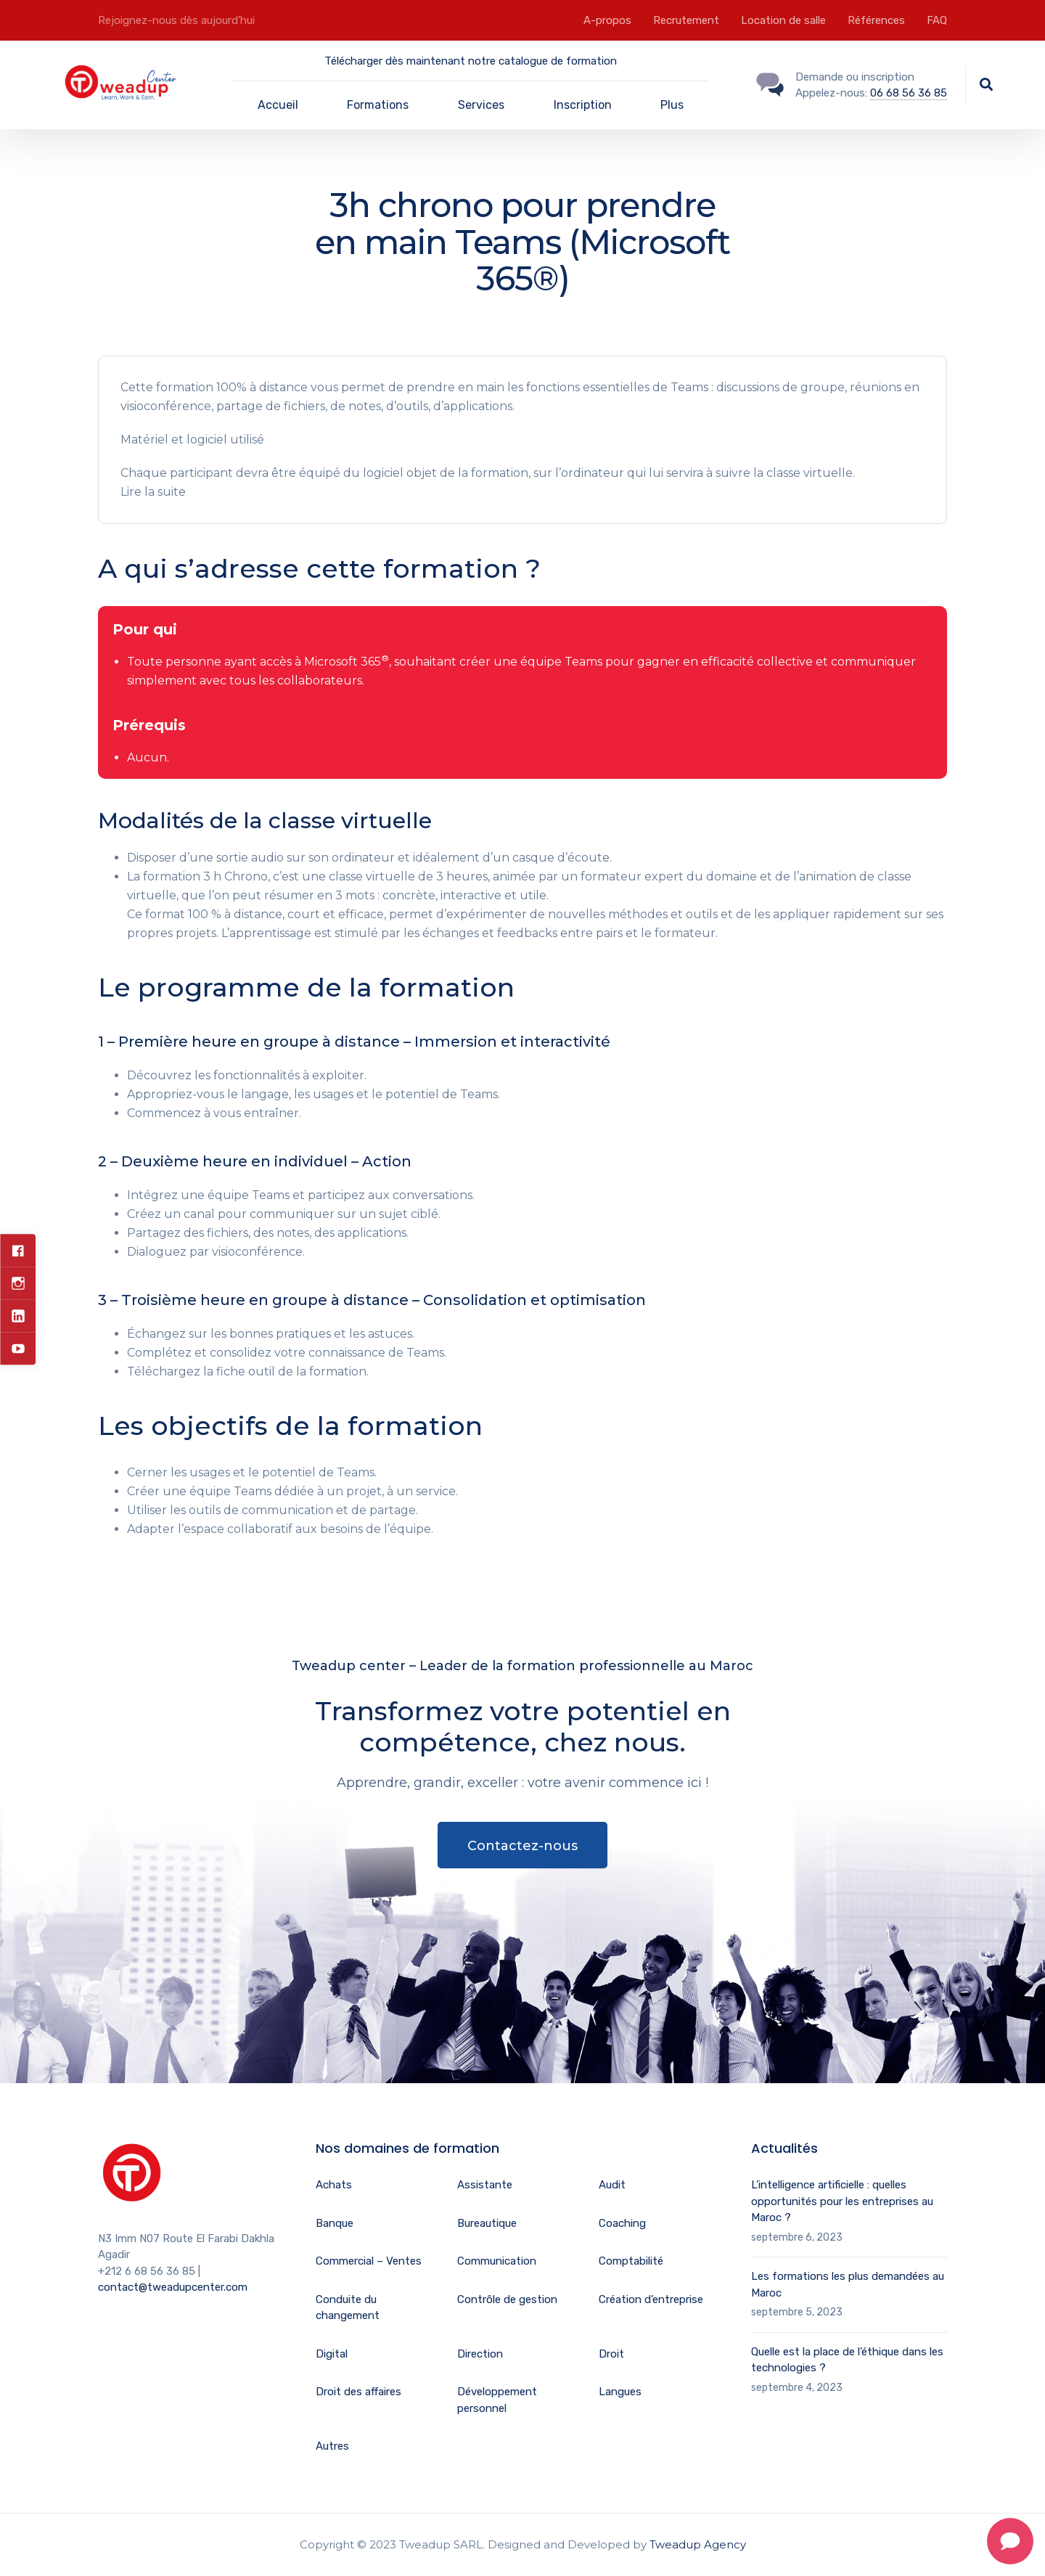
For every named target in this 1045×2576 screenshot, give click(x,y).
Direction (480, 2353)
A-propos (607, 20)
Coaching (622, 2223)
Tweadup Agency (697, 2544)
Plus (672, 105)
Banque (334, 2223)
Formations (378, 105)
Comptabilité (631, 2261)
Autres (332, 2446)
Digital (332, 2353)
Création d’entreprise (651, 2299)
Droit (611, 2353)
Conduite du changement (348, 2308)
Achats (334, 2184)
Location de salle (783, 20)
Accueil (278, 105)
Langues (620, 2391)
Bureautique (487, 2223)
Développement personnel (497, 2400)
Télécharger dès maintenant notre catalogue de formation (470, 61)
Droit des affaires (358, 2391)
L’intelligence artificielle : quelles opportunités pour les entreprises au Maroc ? (842, 2201)
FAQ (937, 20)
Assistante (484, 2184)
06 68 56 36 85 (908, 92)
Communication (496, 2261)
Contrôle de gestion (507, 2299)
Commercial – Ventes (369, 2261)
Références (876, 20)
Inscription (583, 105)
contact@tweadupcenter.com (172, 2287)
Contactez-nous (522, 1846)
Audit (612, 2184)
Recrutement (686, 20)
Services (481, 105)
